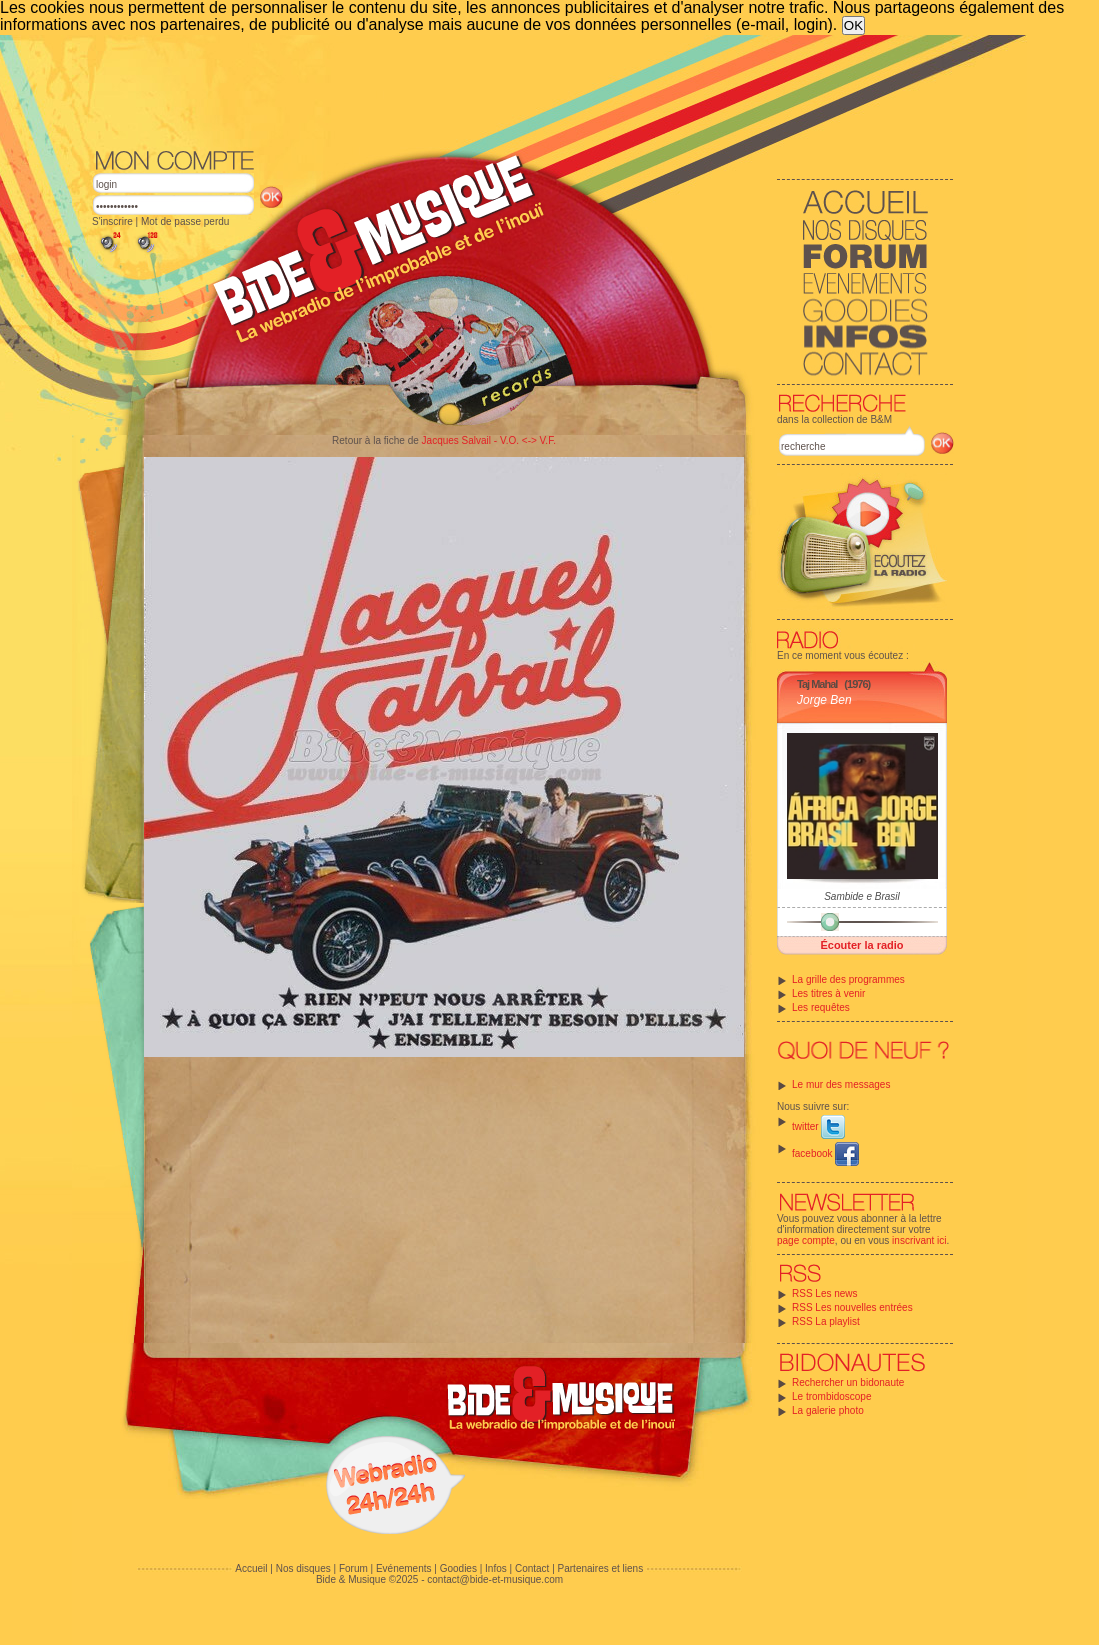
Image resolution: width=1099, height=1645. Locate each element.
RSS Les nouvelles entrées (852, 1307)
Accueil (251, 1568)
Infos (496, 1568)
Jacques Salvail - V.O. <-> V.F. (489, 440)
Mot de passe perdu (185, 221)
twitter (818, 1126)
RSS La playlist (826, 1321)
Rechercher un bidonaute (848, 1382)
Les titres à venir (828, 993)
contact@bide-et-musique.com (495, 1579)
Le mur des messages (841, 1084)
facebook (825, 1153)
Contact (532, 1568)
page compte (806, 1240)
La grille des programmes (848, 979)
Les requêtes (821, 1007)
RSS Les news (825, 1293)
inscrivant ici (919, 1240)
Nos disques (303, 1568)
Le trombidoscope (832, 1396)
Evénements (404, 1568)
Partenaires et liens (601, 1568)
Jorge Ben (824, 700)
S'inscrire (112, 221)
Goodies (458, 1568)
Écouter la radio (861, 945)
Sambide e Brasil (862, 896)
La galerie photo (828, 1410)
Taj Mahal (817, 684)
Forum (353, 1568)
